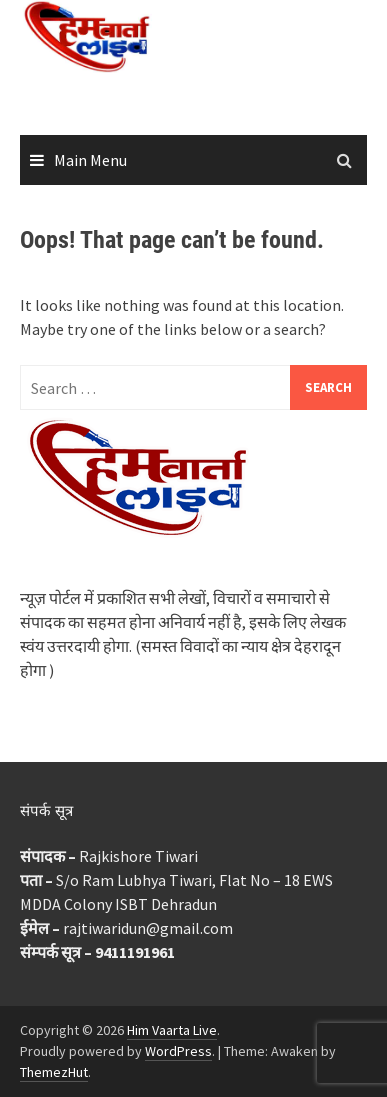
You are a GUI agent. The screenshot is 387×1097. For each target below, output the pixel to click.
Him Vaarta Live (172, 1030)
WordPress (178, 1051)
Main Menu (90, 160)
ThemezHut (54, 1072)
